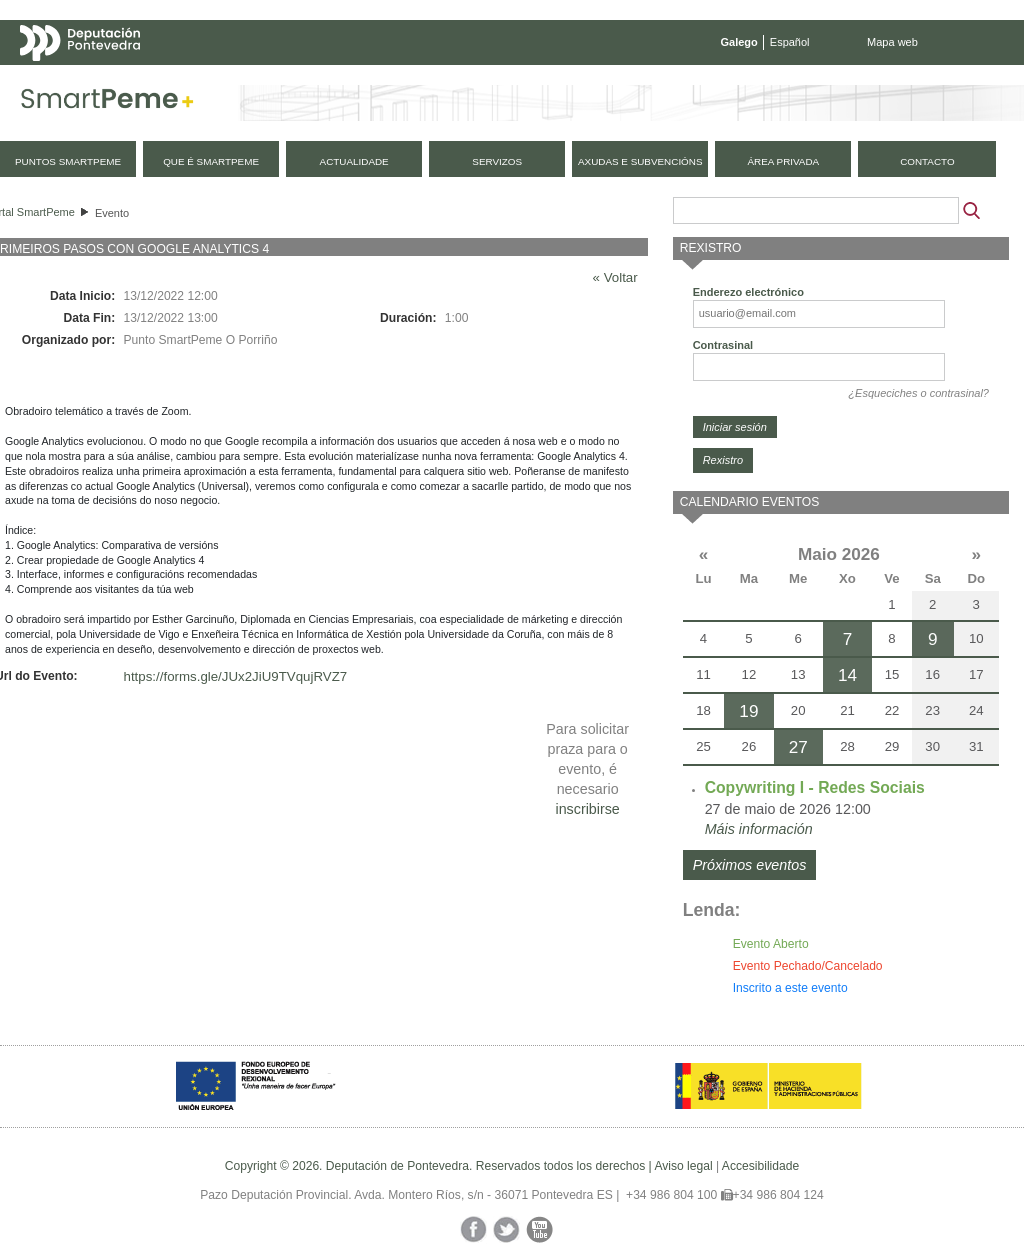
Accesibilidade (760, 1166)
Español (790, 42)
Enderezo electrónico (748, 292)
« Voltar (615, 277)
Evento (112, 213)
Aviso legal (683, 1166)
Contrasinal (723, 345)
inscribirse (587, 809)
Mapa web (892, 42)
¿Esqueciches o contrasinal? (918, 393)
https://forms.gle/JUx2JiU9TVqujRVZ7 (236, 676)
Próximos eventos (750, 865)
